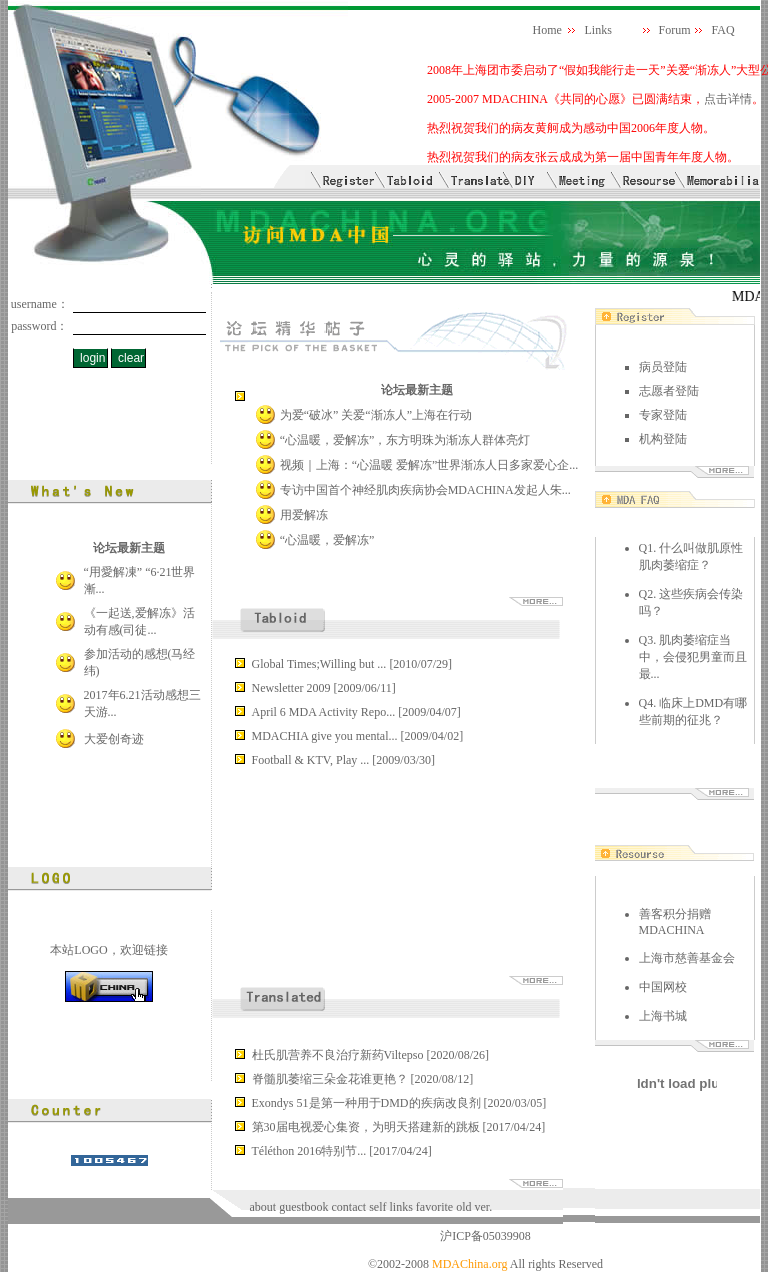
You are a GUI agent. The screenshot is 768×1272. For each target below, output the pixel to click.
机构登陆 (663, 439)
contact (349, 1207)
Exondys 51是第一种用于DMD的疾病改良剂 (368, 1103)
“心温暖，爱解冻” (327, 540)
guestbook (305, 1207)
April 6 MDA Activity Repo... (325, 712)
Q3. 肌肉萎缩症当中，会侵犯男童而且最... (693, 657)
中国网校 (663, 987)
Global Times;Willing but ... (321, 664)
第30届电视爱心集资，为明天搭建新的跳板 (367, 1127)
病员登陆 (663, 367)
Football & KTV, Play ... (312, 760)
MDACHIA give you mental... (326, 736)
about (263, 1207)
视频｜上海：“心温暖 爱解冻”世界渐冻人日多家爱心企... (429, 465)
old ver (472, 1207)
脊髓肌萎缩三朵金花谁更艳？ (331, 1079)
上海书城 (663, 1016)
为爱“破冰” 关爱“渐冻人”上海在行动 (376, 415)
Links (598, 30)
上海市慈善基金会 (687, 958)
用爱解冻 (304, 515)
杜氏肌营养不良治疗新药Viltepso (339, 1055)
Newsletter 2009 (293, 688)
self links (391, 1207)
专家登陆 (663, 415)
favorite (434, 1207)
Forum (675, 30)
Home (547, 30)
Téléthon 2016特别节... (311, 1151)
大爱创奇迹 (114, 739)
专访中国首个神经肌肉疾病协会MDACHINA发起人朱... (425, 490)
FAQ (723, 30)
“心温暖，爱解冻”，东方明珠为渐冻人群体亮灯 (405, 440)
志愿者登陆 (669, 391)
